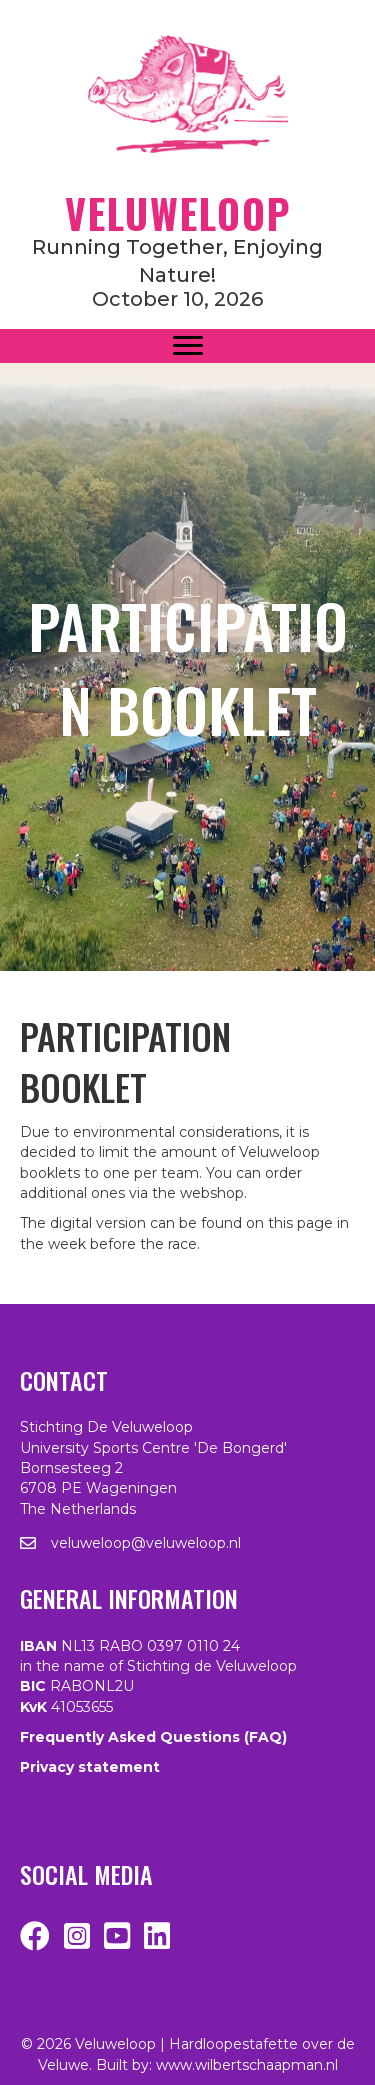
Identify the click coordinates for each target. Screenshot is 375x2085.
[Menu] (188, 346)
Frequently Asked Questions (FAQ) (153, 1737)
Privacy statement (90, 1767)
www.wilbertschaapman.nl (247, 2065)
